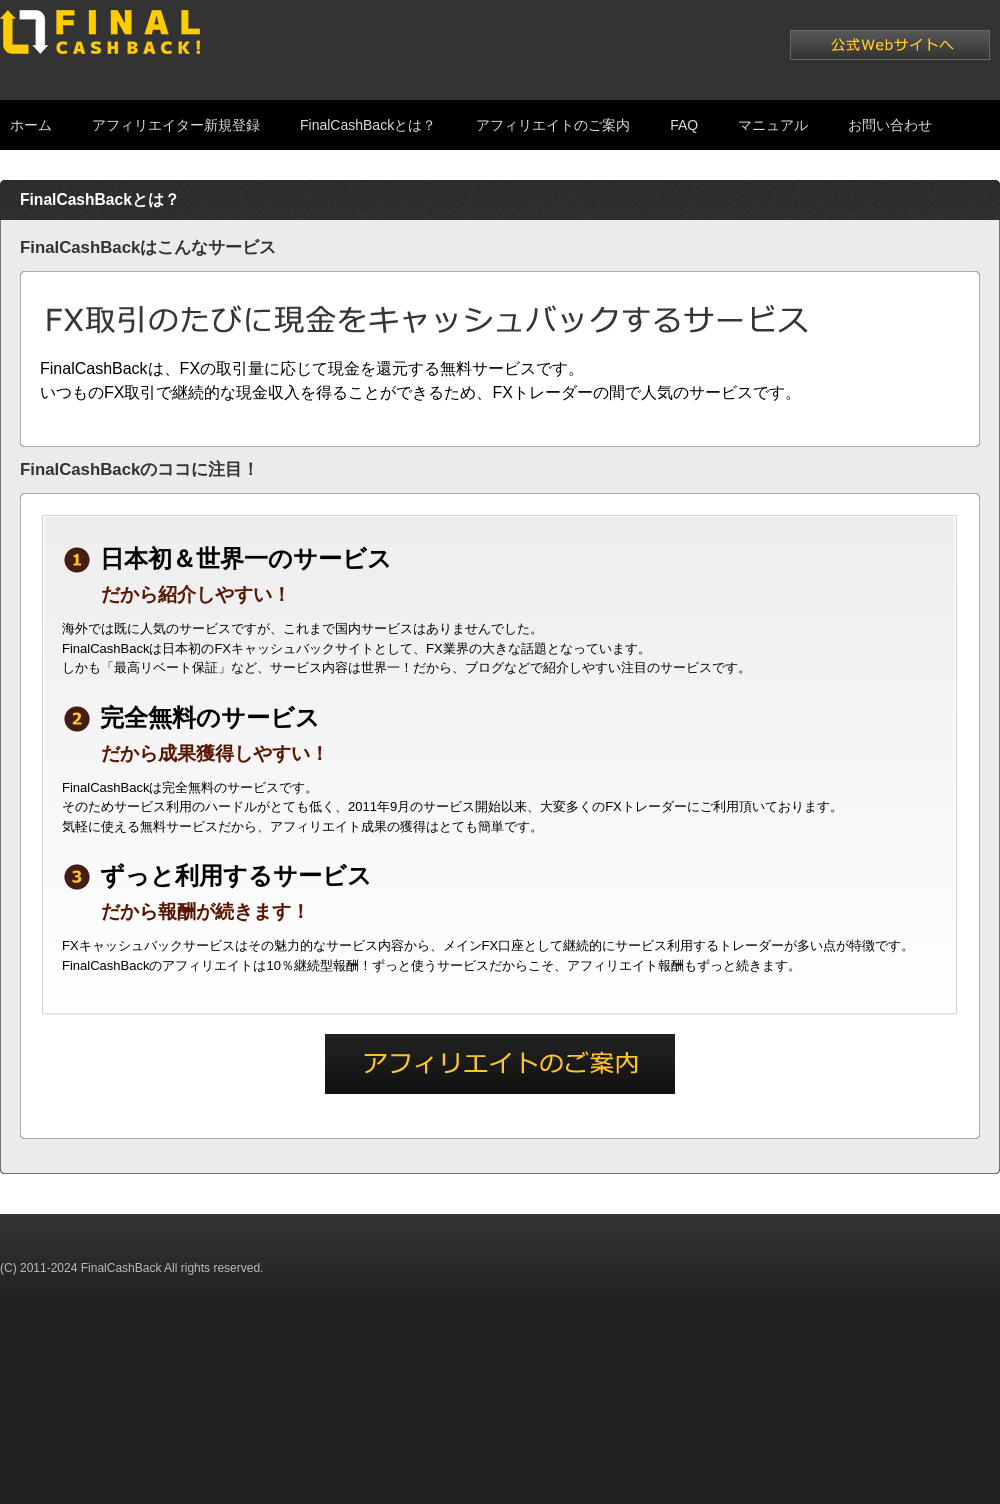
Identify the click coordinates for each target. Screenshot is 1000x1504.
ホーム (31, 125)
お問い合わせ (890, 125)
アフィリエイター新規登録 (176, 125)
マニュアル (773, 125)
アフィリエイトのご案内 (553, 125)
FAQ (684, 125)
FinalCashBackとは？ (368, 125)
